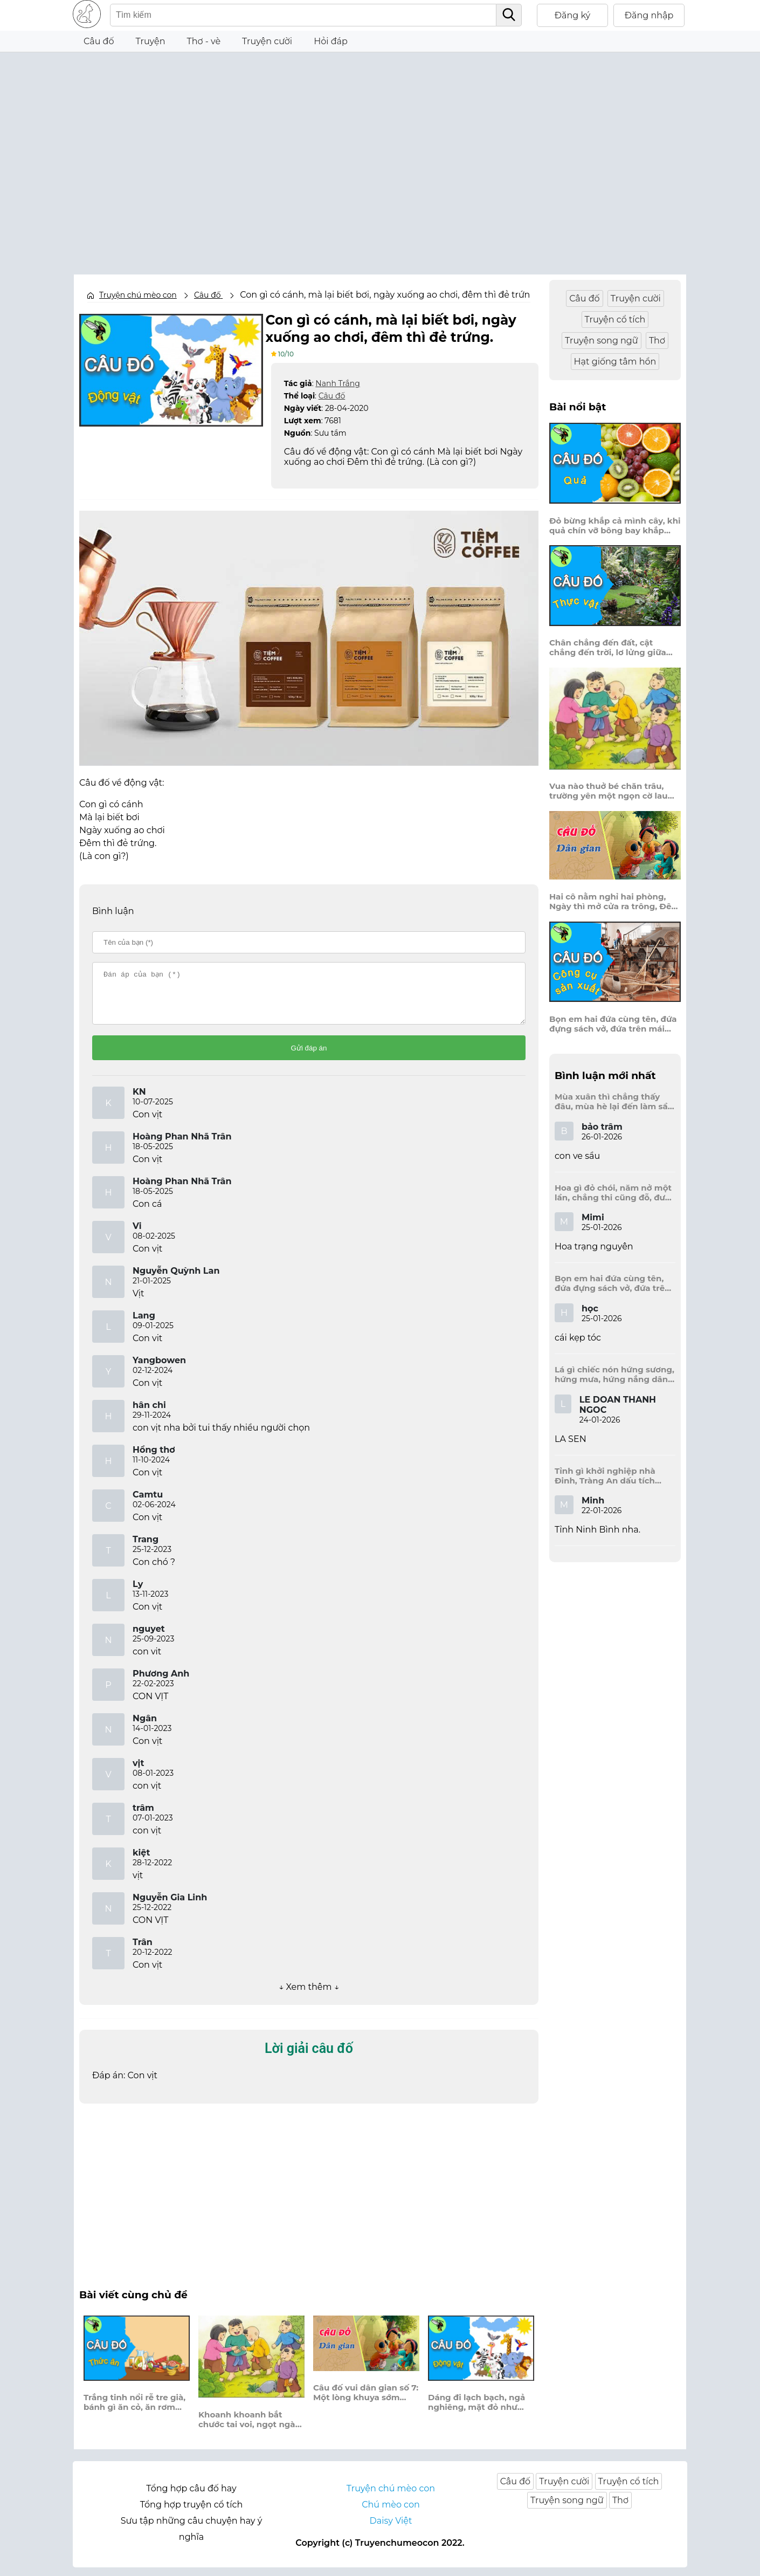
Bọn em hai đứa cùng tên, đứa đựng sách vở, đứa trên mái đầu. (613, 1024)
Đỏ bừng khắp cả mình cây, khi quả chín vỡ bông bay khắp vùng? (615, 525)
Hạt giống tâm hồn (615, 361)
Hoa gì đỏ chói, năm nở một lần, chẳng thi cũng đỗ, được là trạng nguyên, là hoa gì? (615, 1193)
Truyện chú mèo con (138, 295)
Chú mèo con (391, 2513)
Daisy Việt (391, 2529)
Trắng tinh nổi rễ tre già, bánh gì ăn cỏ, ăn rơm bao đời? (134, 2411)
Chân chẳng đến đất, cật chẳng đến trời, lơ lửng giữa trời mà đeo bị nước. (607, 647)
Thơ (657, 340)
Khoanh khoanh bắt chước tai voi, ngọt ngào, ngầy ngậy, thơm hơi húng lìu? (250, 2428)
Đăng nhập (649, 15)
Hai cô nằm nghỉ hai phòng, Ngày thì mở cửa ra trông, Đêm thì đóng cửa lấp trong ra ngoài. (614, 901)
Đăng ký (573, 15)
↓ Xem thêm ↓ (309, 1995)
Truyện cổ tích (615, 319)
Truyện (150, 41)
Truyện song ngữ (601, 340)
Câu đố (99, 41)
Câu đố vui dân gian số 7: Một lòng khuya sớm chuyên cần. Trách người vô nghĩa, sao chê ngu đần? (365, 2401)
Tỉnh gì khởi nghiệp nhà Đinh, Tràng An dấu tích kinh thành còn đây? (605, 1476)
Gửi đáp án (309, 1057)
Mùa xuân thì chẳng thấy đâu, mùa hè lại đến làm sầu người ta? (614, 1101)
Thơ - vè (203, 41)
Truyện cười (267, 41)
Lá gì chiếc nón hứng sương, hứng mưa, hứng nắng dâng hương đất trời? (614, 1374)
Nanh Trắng (337, 382)
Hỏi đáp (331, 41)
